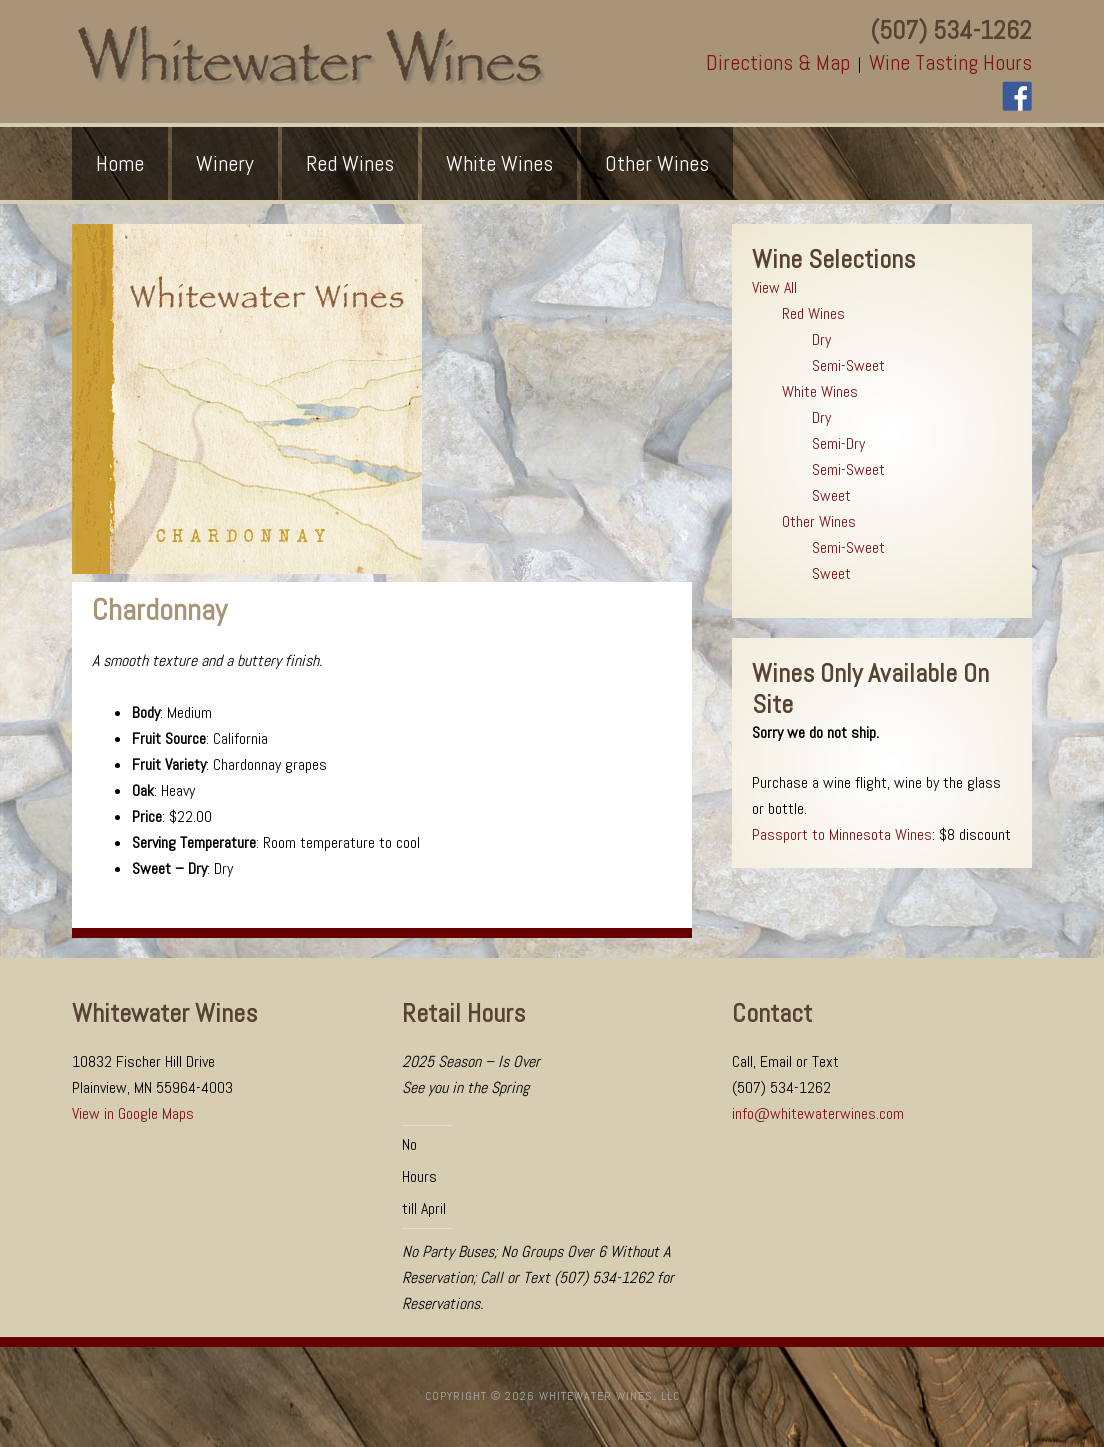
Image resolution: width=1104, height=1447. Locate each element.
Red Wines (813, 313)
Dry (821, 339)
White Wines (820, 391)
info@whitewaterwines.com (818, 1113)
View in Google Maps (133, 1113)
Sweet (831, 495)
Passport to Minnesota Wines (842, 834)
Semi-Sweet (848, 365)
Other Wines (819, 521)
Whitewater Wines (311, 56)
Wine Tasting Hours (950, 62)
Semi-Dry (838, 443)
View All (774, 287)
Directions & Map (778, 62)
